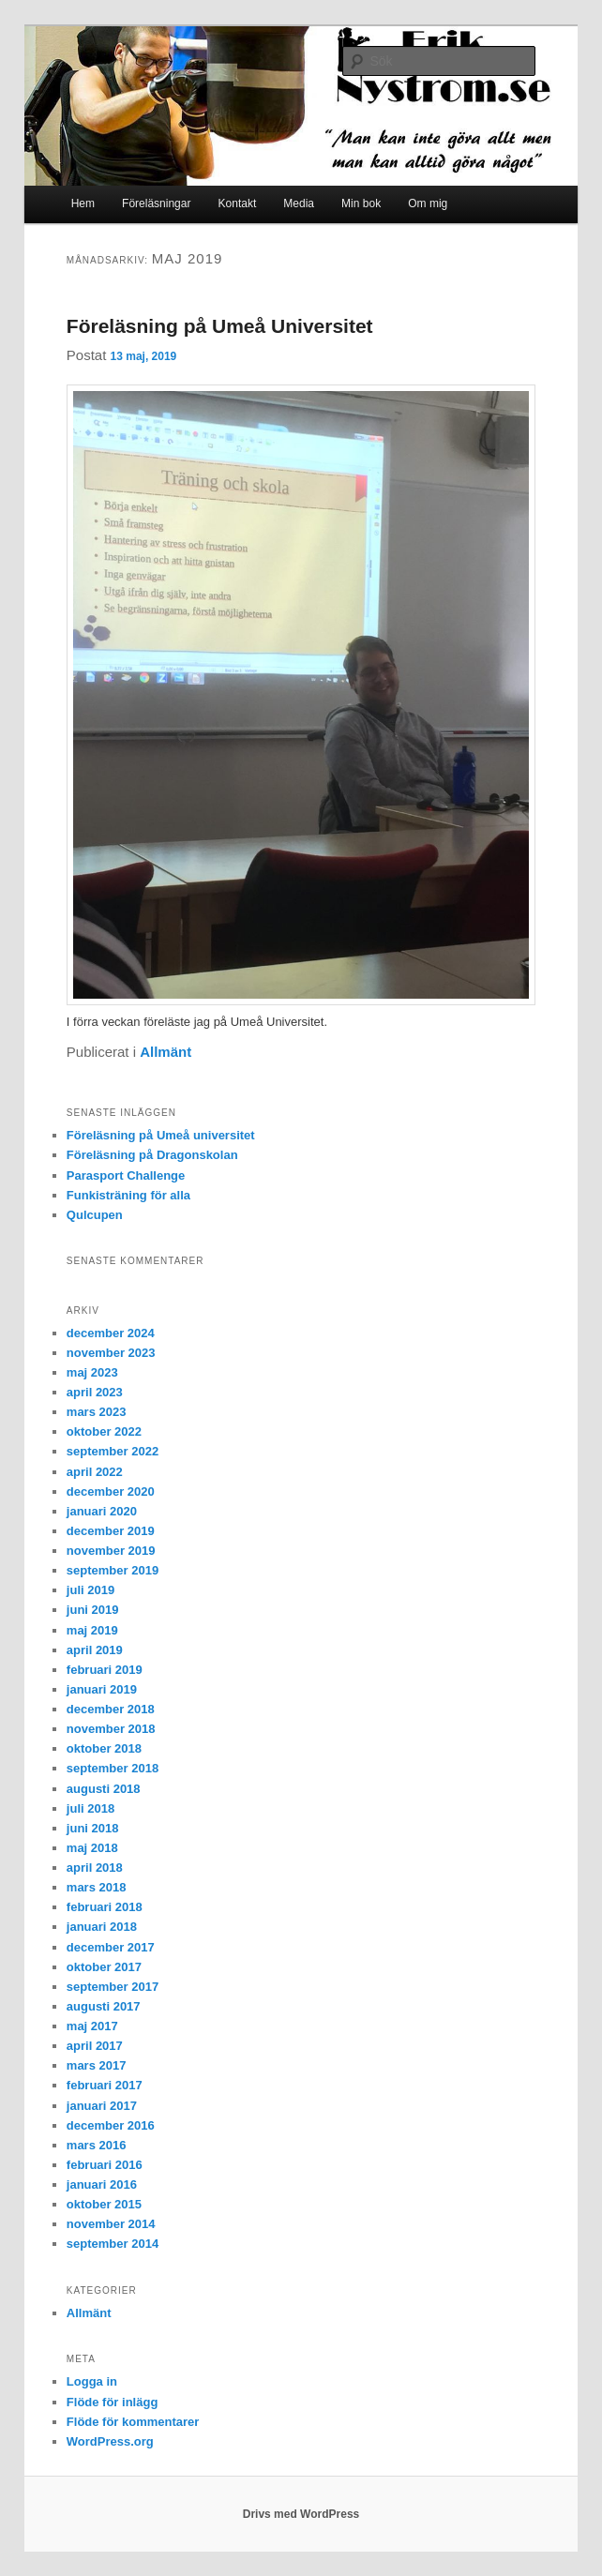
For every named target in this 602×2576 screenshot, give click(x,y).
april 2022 (95, 1472)
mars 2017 (97, 2065)
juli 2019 (90, 1590)
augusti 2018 (104, 1789)
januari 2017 (102, 2106)
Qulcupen (95, 1215)
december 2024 (111, 1333)
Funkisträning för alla (128, 1195)
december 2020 (111, 1491)
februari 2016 (105, 2165)
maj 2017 (92, 2026)
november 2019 (111, 1551)
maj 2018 (92, 1848)
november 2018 (111, 1729)
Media (298, 203)
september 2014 (112, 2244)
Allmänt (165, 1052)
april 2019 (95, 1650)
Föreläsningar (156, 203)
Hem (83, 203)
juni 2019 (93, 1610)
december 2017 (111, 1947)
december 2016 (111, 2125)
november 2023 (111, 1353)
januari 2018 (102, 1927)
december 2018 (111, 1709)
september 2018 (112, 1768)
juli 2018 (90, 1808)
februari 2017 (105, 2085)
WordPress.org (110, 2441)
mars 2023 (97, 1412)
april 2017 (95, 2046)
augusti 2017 (104, 2006)
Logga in (92, 2381)
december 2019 (111, 1531)
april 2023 (95, 1392)
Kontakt (237, 203)
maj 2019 (92, 1630)
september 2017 (112, 1987)
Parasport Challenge (126, 1175)
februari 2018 (105, 1907)
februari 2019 (105, 1670)
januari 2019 (102, 1689)
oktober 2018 (104, 1748)
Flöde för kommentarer (133, 2422)
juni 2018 (93, 1828)
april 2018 (95, 1867)
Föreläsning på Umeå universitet (161, 1135)
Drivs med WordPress (301, 2514)
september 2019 (112, 1570)
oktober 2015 (104, 2204)
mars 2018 (97, 1887)
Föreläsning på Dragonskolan (152, 1155)
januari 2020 (102, 1511)
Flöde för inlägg (112, 2402)
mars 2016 (97, 2145)
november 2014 (111, 2224)
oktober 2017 (104, 1967)
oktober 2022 (104, 1431)
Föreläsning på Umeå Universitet (220, 326)
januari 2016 (102, 2184)
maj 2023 (92, 1372)
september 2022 (112, 1451)
